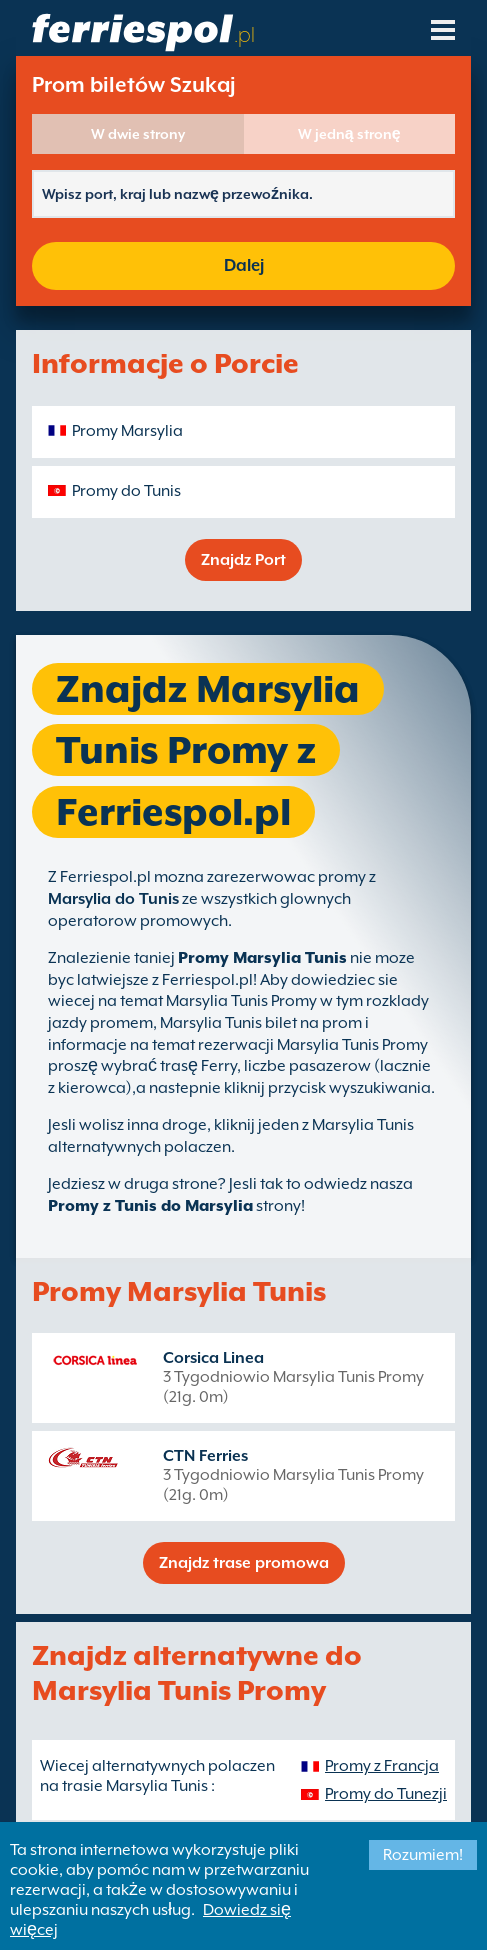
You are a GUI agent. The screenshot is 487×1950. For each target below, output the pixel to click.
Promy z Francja (382, 1766)
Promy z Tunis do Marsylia (150, 1206)
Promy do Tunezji (386, 1794)
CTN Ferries (205, 1456)
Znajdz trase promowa (244, 1563)
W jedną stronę (349, 134)
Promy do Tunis (126, 491)
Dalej (244, 265)
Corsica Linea (213, 1358)
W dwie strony (138, 134)
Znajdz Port (243, 560)
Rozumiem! (423, 1855)
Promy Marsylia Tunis (262, 958)
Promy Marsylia (127, 431)
